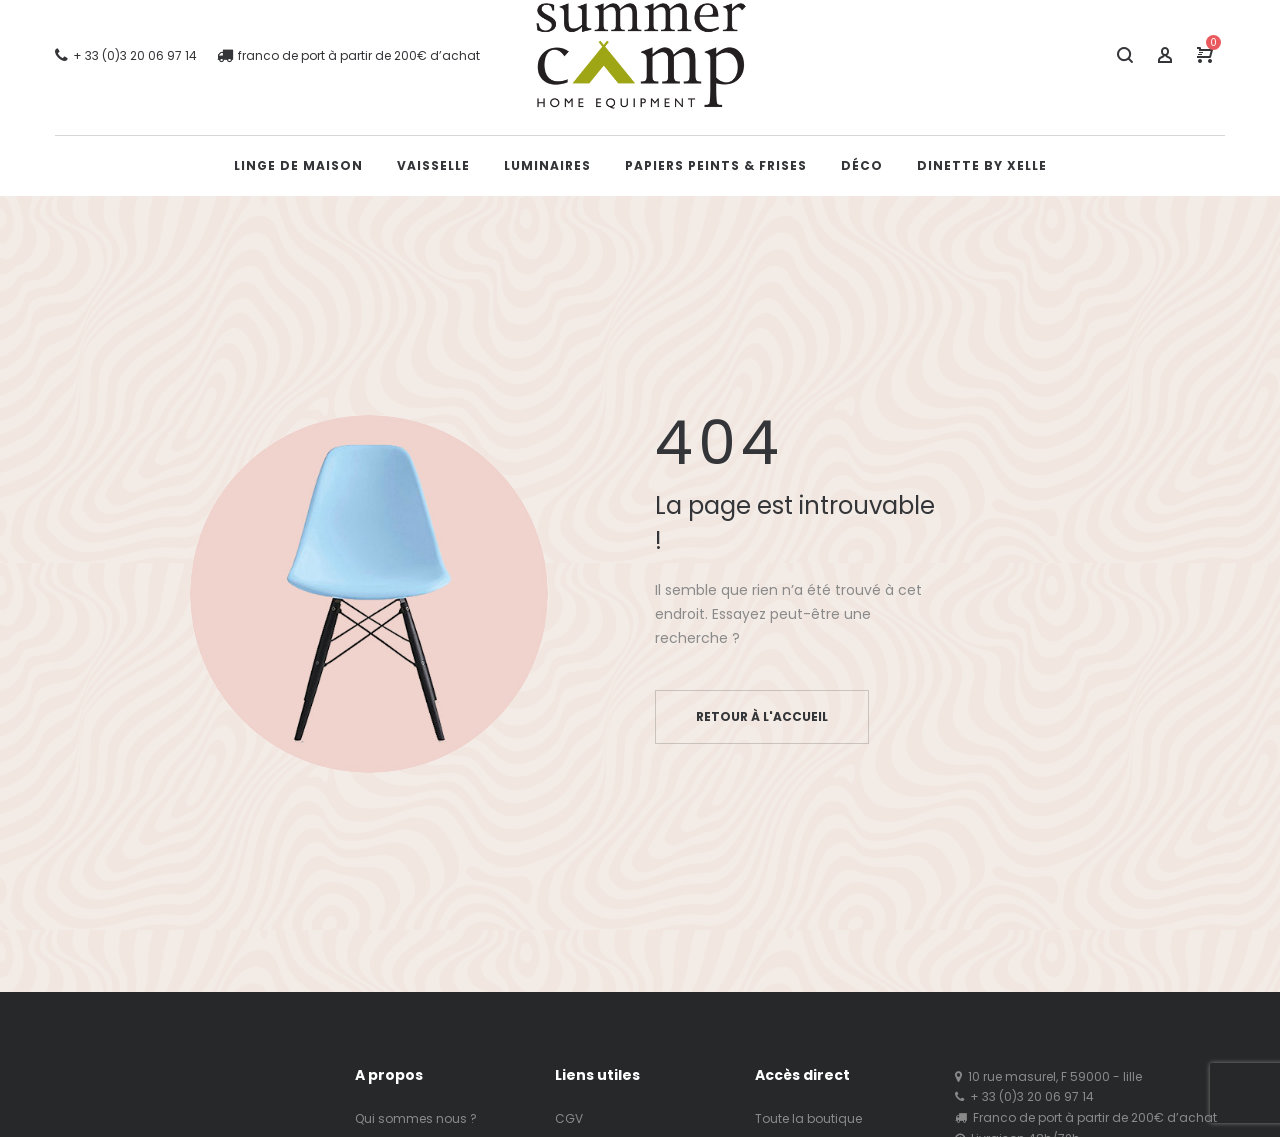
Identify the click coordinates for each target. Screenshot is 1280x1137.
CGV (569, 1118)
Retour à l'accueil (762, 716)
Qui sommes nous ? (416, 1118)
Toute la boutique (808, 1118)
